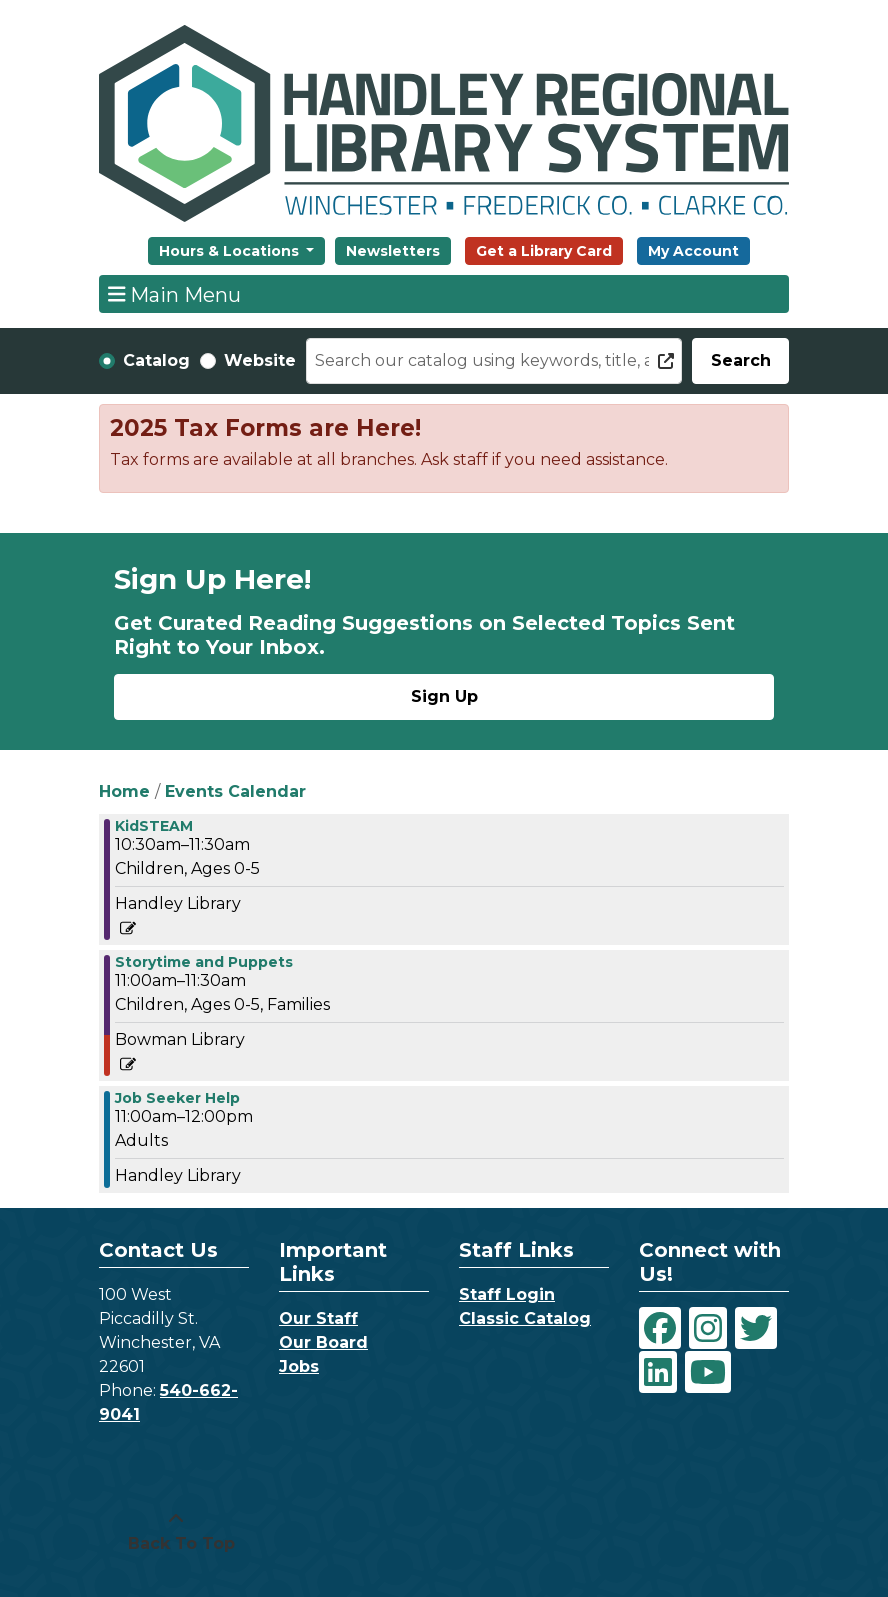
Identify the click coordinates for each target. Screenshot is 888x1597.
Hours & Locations (231, 251)
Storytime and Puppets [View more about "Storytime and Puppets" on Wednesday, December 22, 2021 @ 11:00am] (204, 962)
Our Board (323, 1342)
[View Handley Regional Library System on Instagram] (708, 1328)
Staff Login (507, 1294)
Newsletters (393, 251)
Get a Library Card (544, 251)
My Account (693, 251)
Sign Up (444, 696)
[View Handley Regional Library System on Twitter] (756, 1328)
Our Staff (318, 1318)
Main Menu (175, 294)
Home (124, 791)
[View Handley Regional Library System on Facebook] (660, 1328)
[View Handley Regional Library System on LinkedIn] (658, 1372)
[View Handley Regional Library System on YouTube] (708, 1372)
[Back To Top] (176, 1532)
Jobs (299, 1366)
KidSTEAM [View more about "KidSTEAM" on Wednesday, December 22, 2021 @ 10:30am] (154, 826)
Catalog (156, 360)
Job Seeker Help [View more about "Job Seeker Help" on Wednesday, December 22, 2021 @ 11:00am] (177, 1098)
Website (260, 360)
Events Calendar (235, 791)
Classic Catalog (525, 1318)
